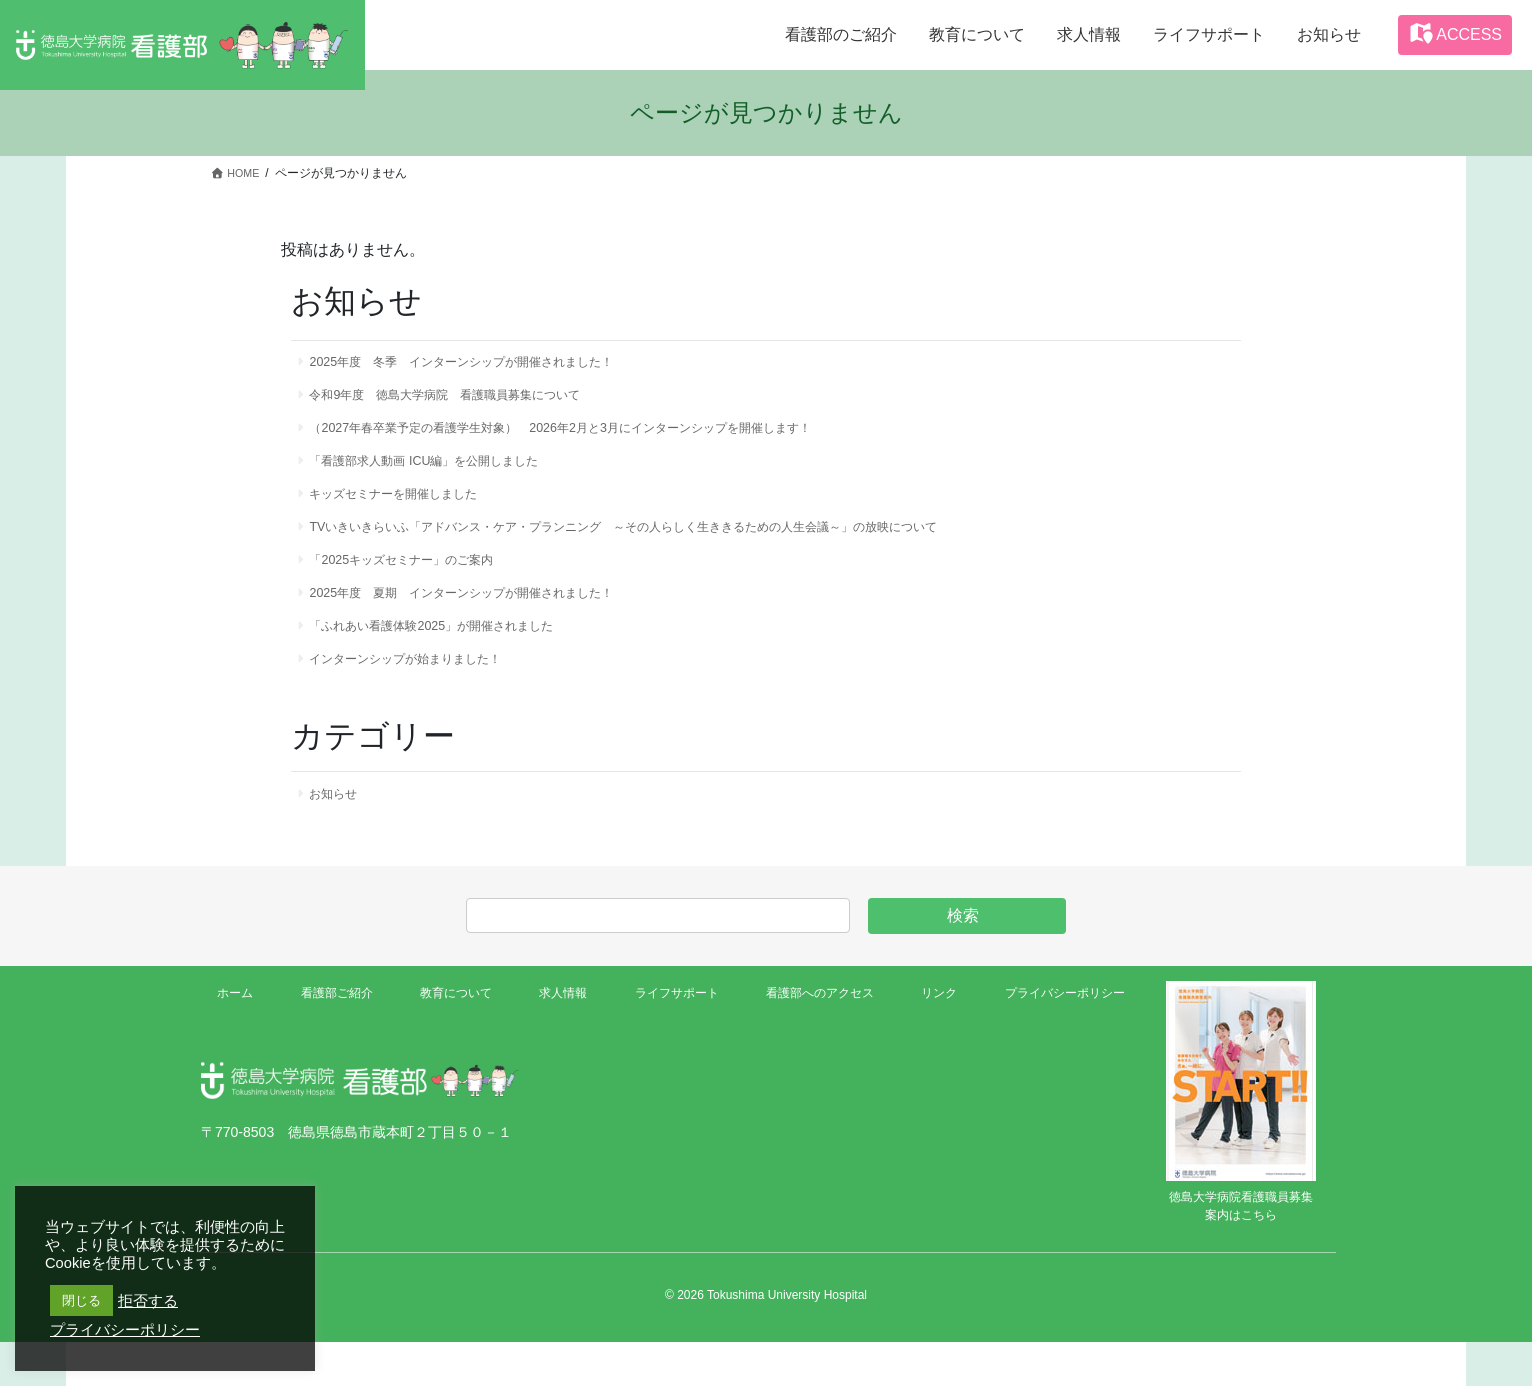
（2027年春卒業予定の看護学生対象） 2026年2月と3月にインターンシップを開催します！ (603, 438)
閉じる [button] (81, 1300)
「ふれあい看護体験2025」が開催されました (453, 660)
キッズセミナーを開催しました (410, 512)
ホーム (239, 1039)
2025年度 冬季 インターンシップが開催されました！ (488, 364)
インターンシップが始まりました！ (424, 697)
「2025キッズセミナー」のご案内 (418, 586)
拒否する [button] (148, 1301)
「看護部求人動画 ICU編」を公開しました (445, 475)
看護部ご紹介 (335, 1039)
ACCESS (1455, 33)
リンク (930, 1039)
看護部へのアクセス (812, 1039)
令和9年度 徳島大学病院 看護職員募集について (470, 401)
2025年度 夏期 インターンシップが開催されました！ (488, 623)
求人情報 (556, 1039)
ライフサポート (667, 1039)
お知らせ (340, 836)
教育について (453, 1039)
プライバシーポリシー (1054, 1039)
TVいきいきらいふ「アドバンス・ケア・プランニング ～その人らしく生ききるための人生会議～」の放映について (678, 549)
